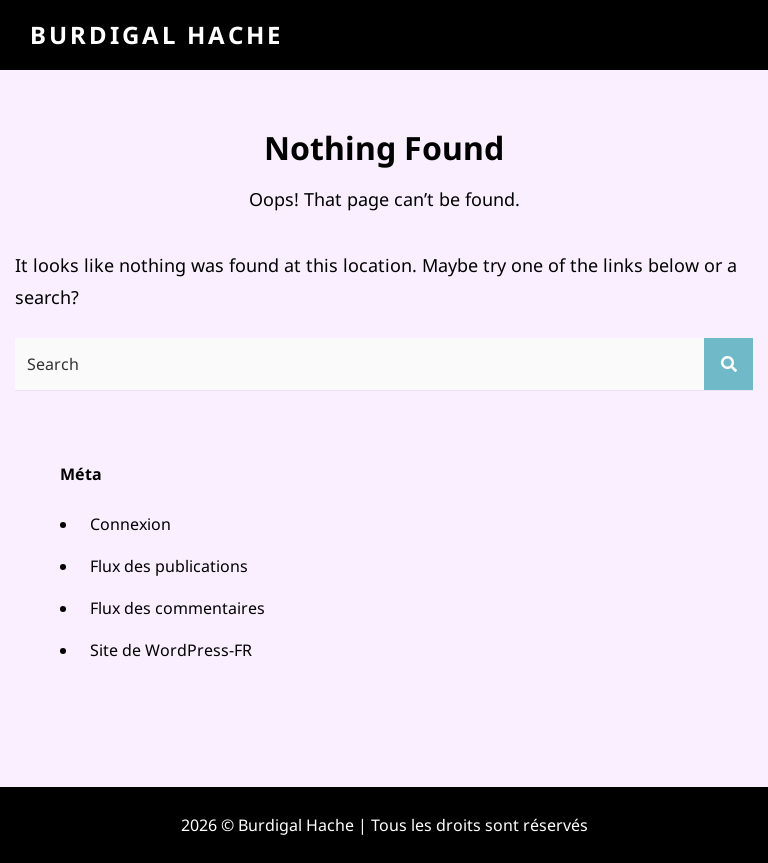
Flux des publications (169, 566)
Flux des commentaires (177, 608)
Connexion (130, 524)
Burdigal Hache (156, 34)
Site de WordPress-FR (171, 650)
